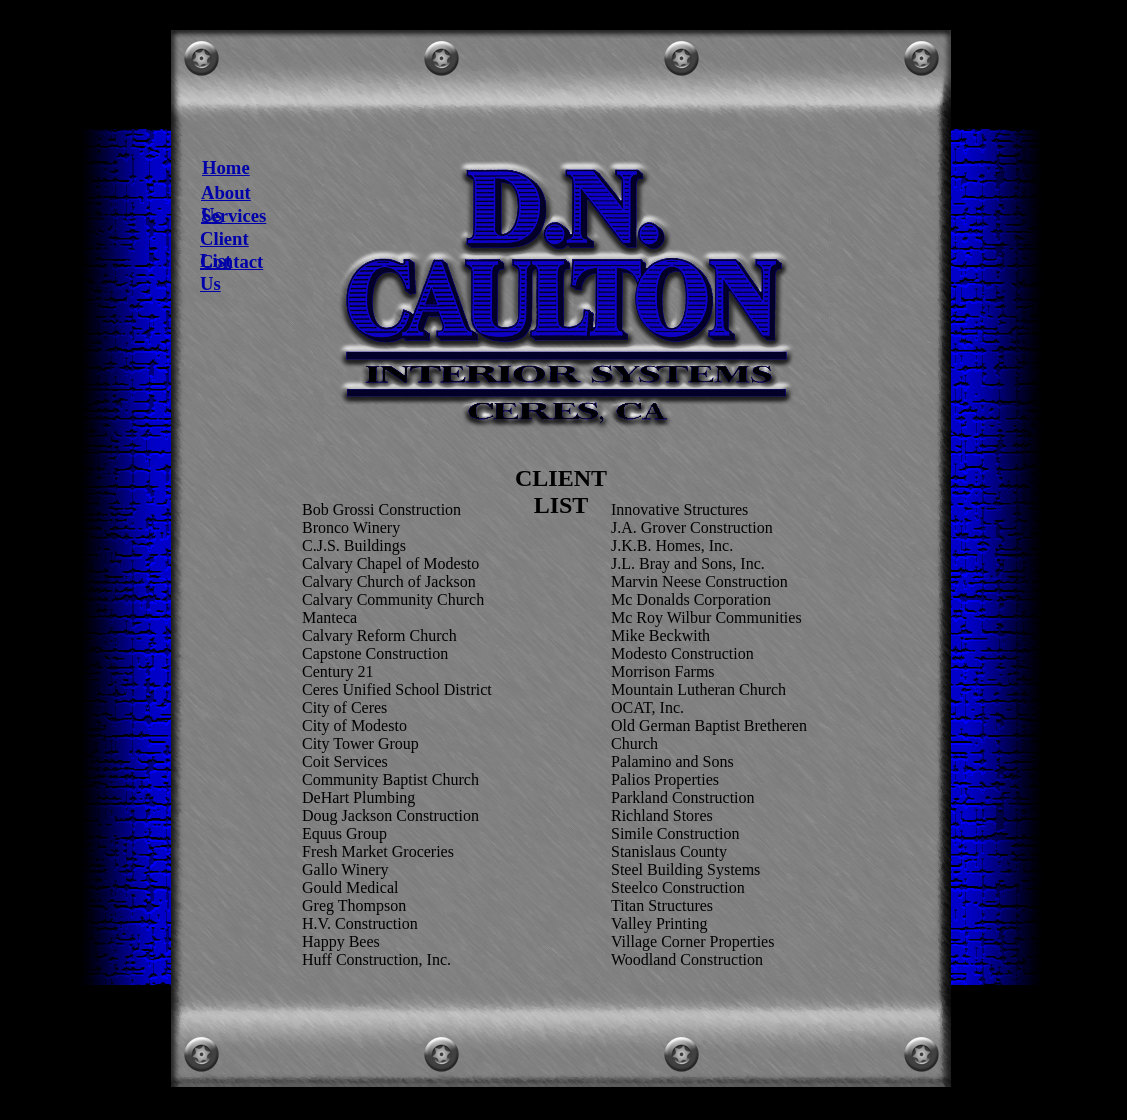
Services (233, 215)
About (226, 192)
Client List (224, 249)
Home (226, 167)
